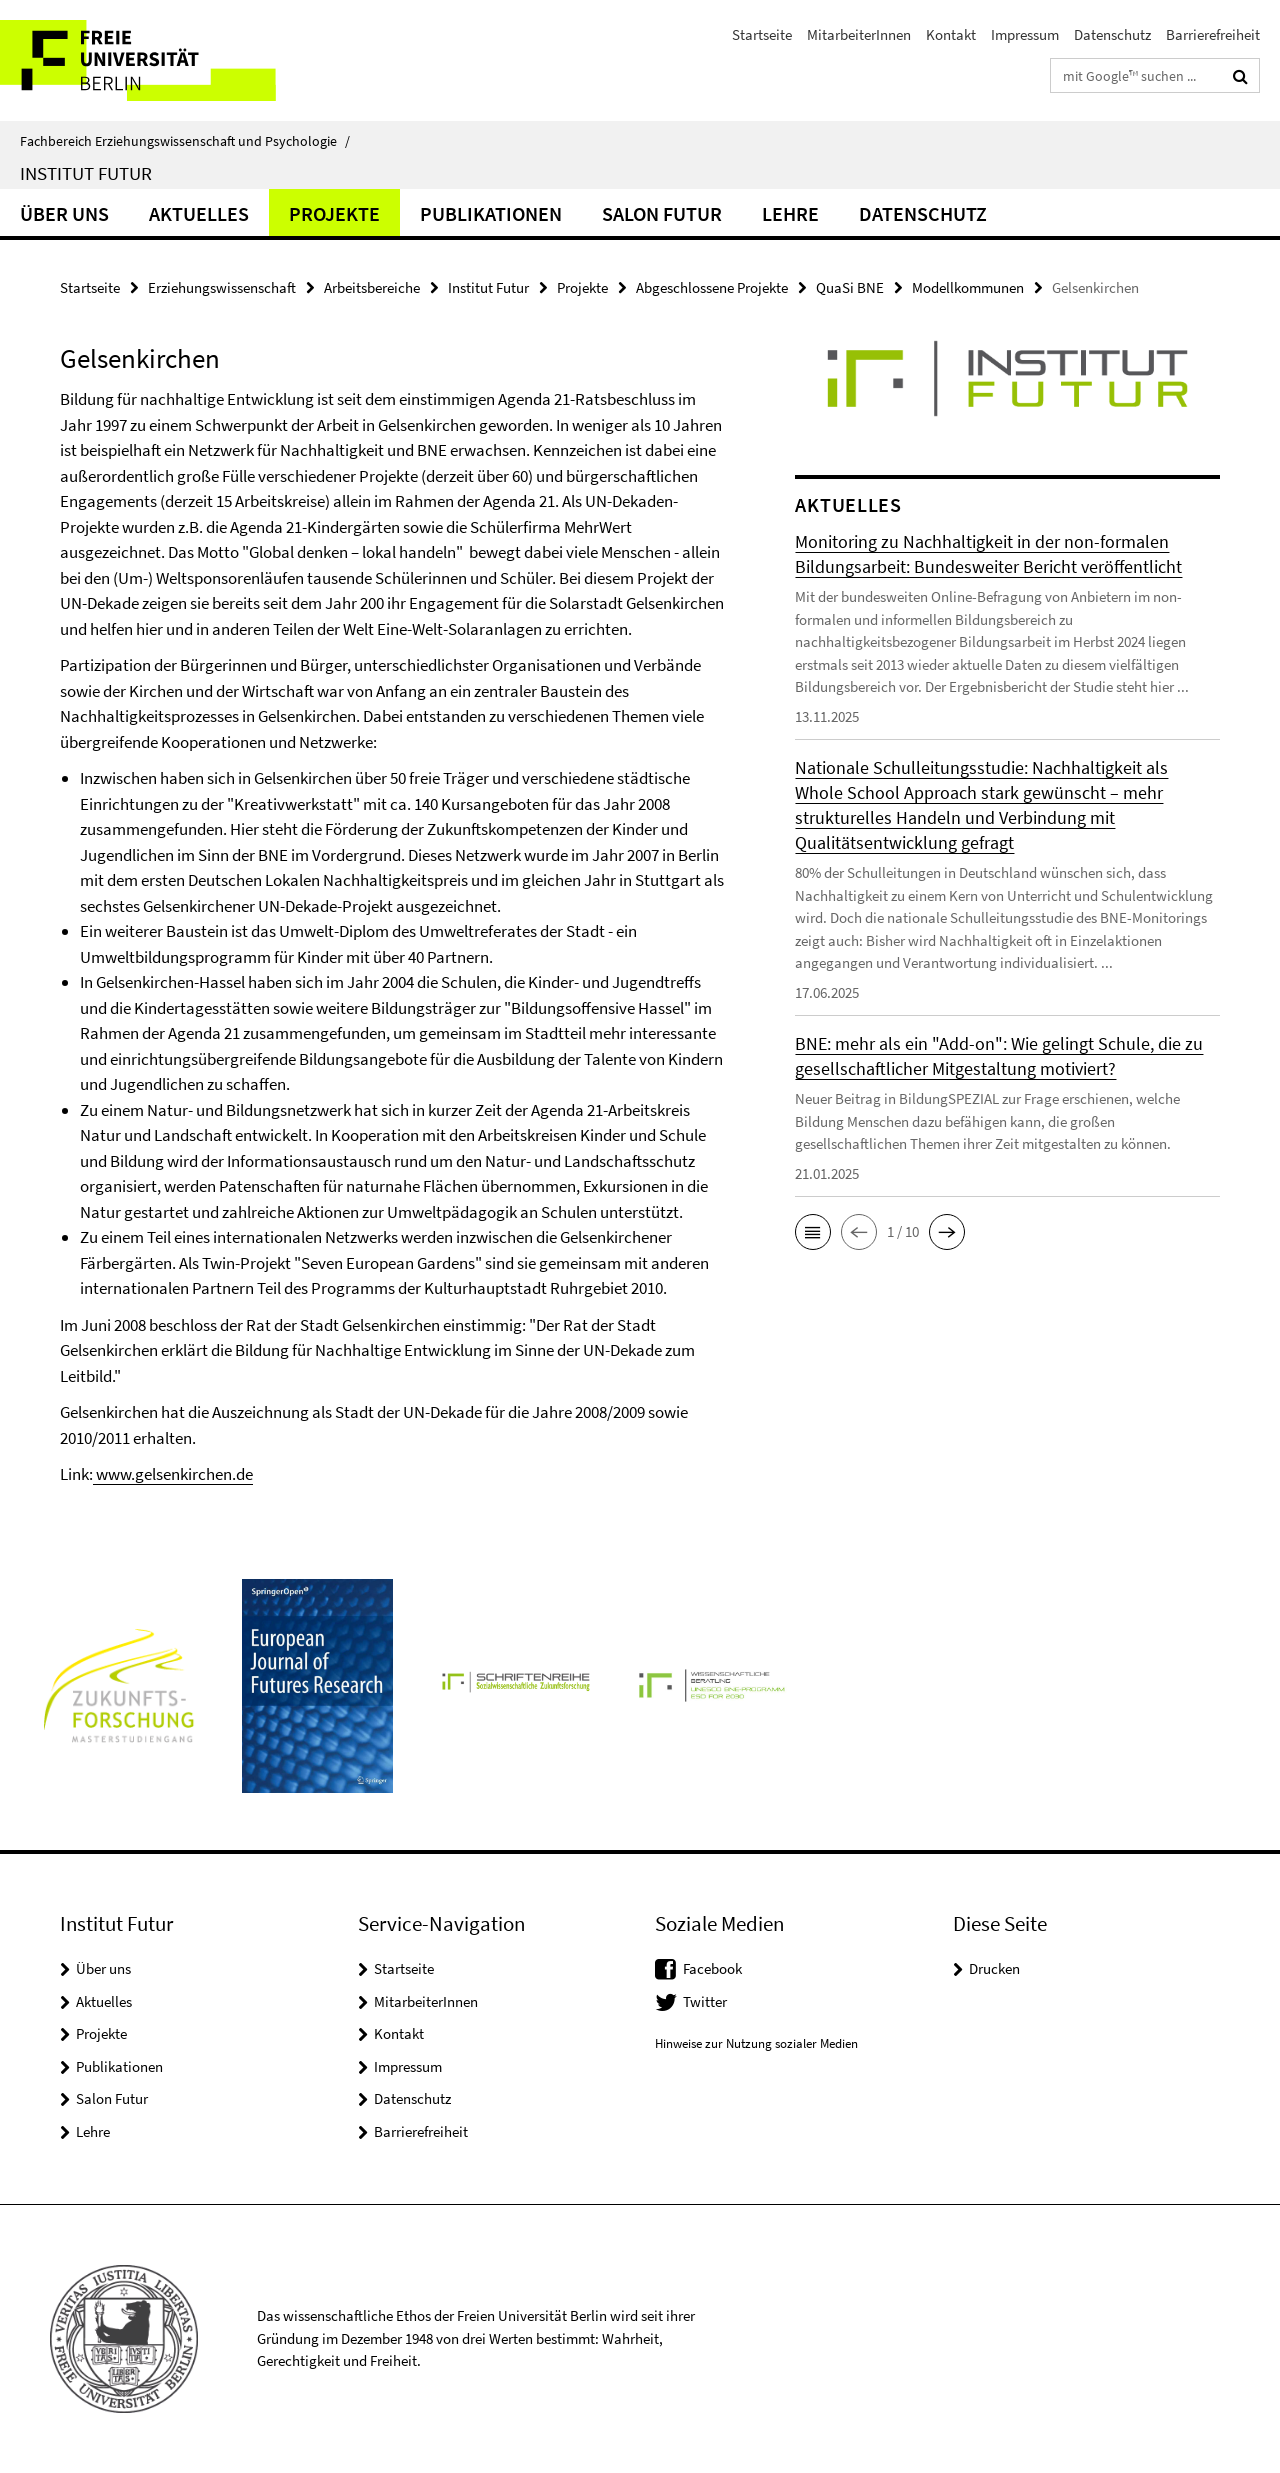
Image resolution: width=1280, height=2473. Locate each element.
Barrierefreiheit (1213, 34)
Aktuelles (199, 213)
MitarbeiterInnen (859, 34)
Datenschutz (1112, 34)
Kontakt (951, 34)
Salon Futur (662, 213)
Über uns (64, 213)
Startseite (762, 34)
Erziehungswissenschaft (222, 287)
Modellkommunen (968, 287)
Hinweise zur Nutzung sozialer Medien (756, 2043)
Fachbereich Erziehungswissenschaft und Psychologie (185, 141)
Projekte (334, 213)
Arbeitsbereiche (372, 287)
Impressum (1025, 34)
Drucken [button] (994, 1968)
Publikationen (491, 213)
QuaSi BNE (850, 287)
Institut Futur (86, 173)
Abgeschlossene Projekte (712, 287)
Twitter (705, 2001)
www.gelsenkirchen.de (173, 1474)
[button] (813, 1232)
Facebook (712, 1968)
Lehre (790, 213)
